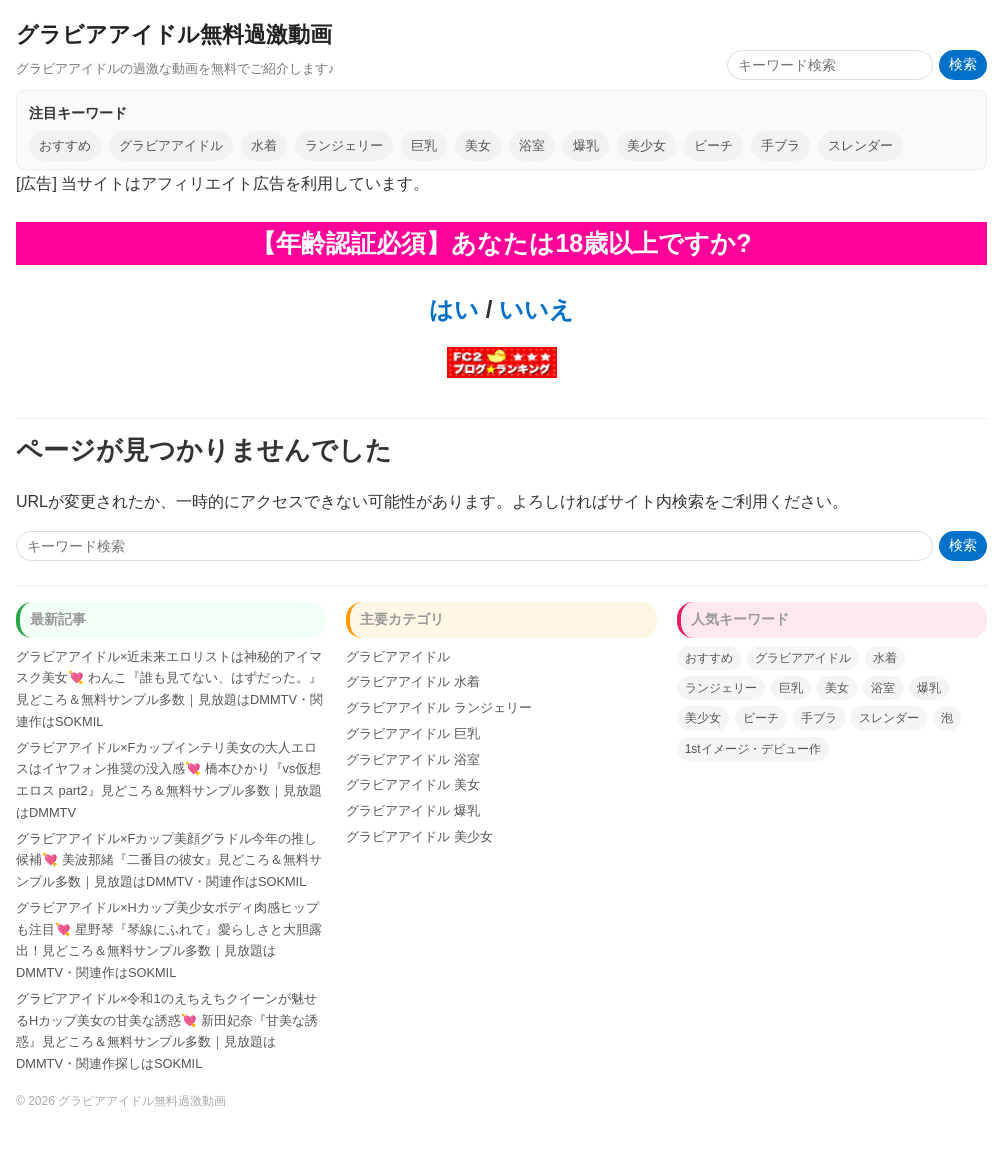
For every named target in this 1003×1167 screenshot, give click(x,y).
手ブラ (780, 145)
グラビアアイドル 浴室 (413, 759)
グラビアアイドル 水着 (413, 681)
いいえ (533, 309)
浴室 (532, 145)
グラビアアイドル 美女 (413, 784)
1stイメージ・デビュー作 (753, 749)
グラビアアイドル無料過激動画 (174, 34)
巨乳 (424, 145)
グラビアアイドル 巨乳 (413, 733)
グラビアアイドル (171, 145)
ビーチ (713, 145)
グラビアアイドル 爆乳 (413, 810)
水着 (264, 145)
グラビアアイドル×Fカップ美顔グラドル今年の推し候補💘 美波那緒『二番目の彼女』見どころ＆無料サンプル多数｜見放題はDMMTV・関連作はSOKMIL (169, 860)
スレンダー (860, 145)
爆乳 (586, 145)
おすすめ (65, 145)
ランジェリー (344, 145)
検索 (963, 64)
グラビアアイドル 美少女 (419, 836)
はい (454, 309)
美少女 (646, 145)
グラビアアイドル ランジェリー (439, 707)
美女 (478, 145)
